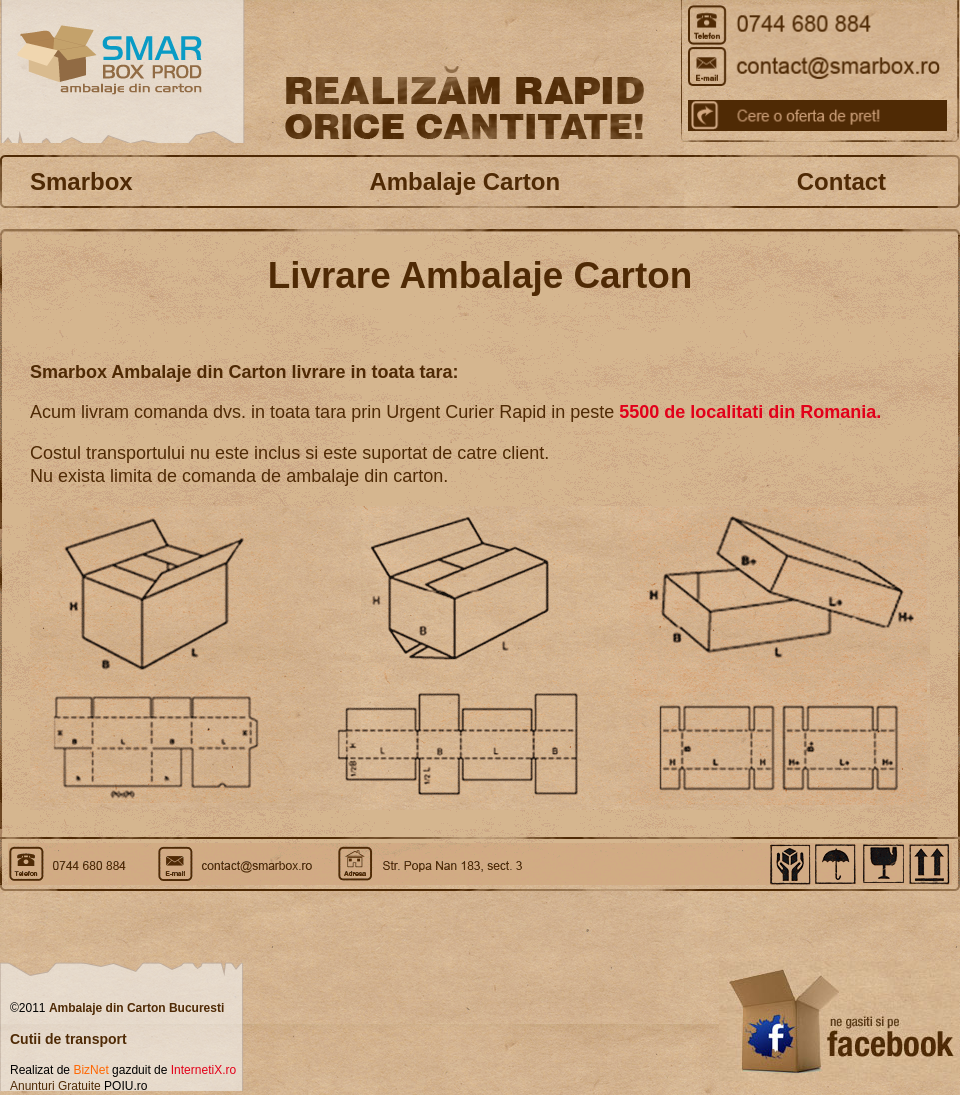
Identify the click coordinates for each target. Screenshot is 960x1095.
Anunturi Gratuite (55, 1086)
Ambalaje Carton (464, 181)
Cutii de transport (68, 1039)
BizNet (90, 1070)
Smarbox (81, 181)
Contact (841, 181)
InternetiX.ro (203, 1070)
